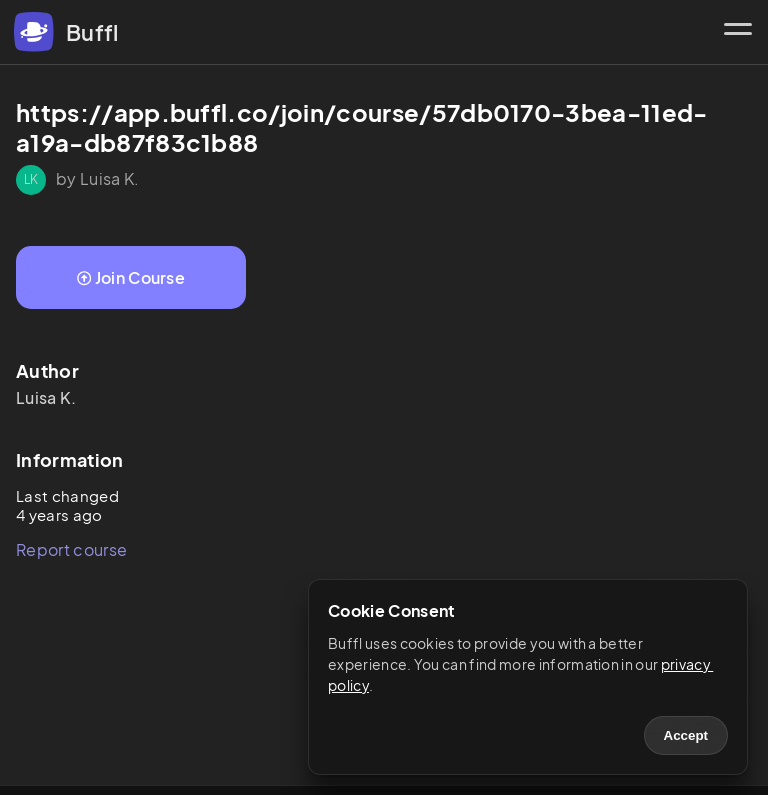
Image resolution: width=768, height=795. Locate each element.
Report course (71, 549)
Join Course (131, 277)
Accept (686, 735)
